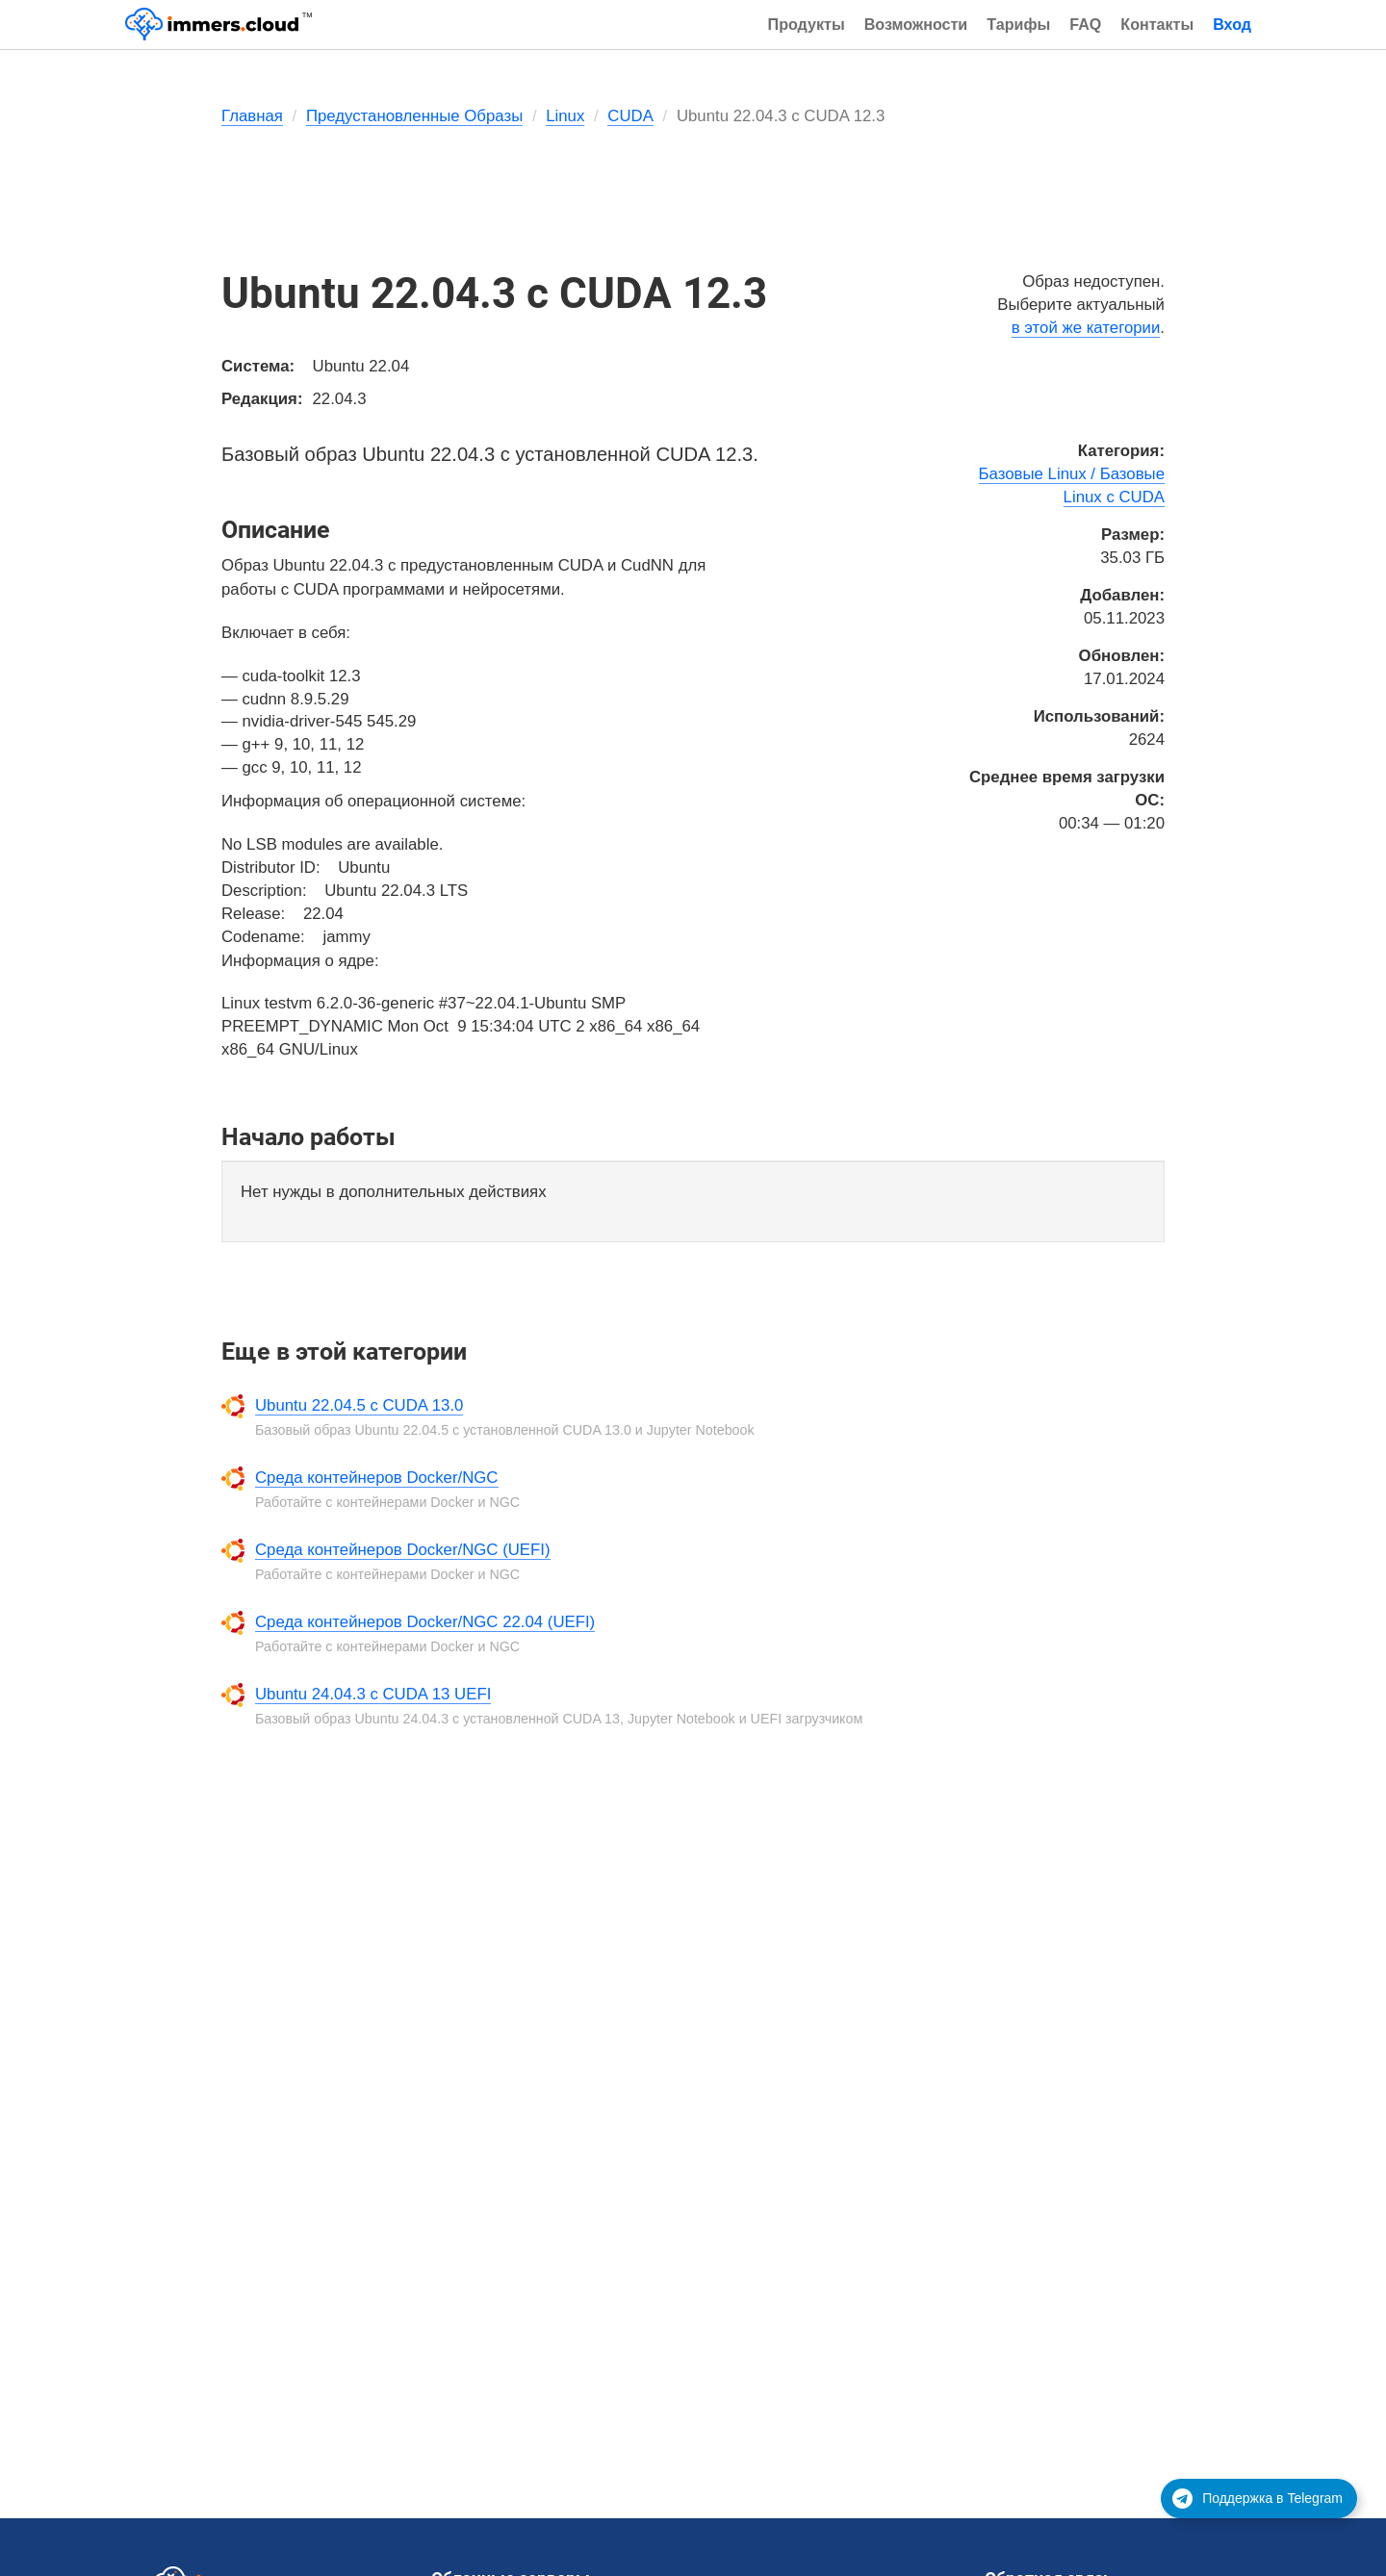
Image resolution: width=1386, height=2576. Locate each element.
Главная (252, 116)
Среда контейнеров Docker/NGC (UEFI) (403, 1550)
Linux (565, 116)
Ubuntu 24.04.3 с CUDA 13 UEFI (373, 1694)
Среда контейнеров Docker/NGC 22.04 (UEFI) (425, 1622)
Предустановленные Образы (414, 116)
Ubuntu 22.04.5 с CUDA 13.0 (359, 1405)
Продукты (806, 24)
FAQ (1085, 24)
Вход (1232, 24)
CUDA (630, 116)
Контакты (1157, 24)
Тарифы (1018, 24)
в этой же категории (1086, 328)
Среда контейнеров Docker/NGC (377, 1477)
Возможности (916, 24)
